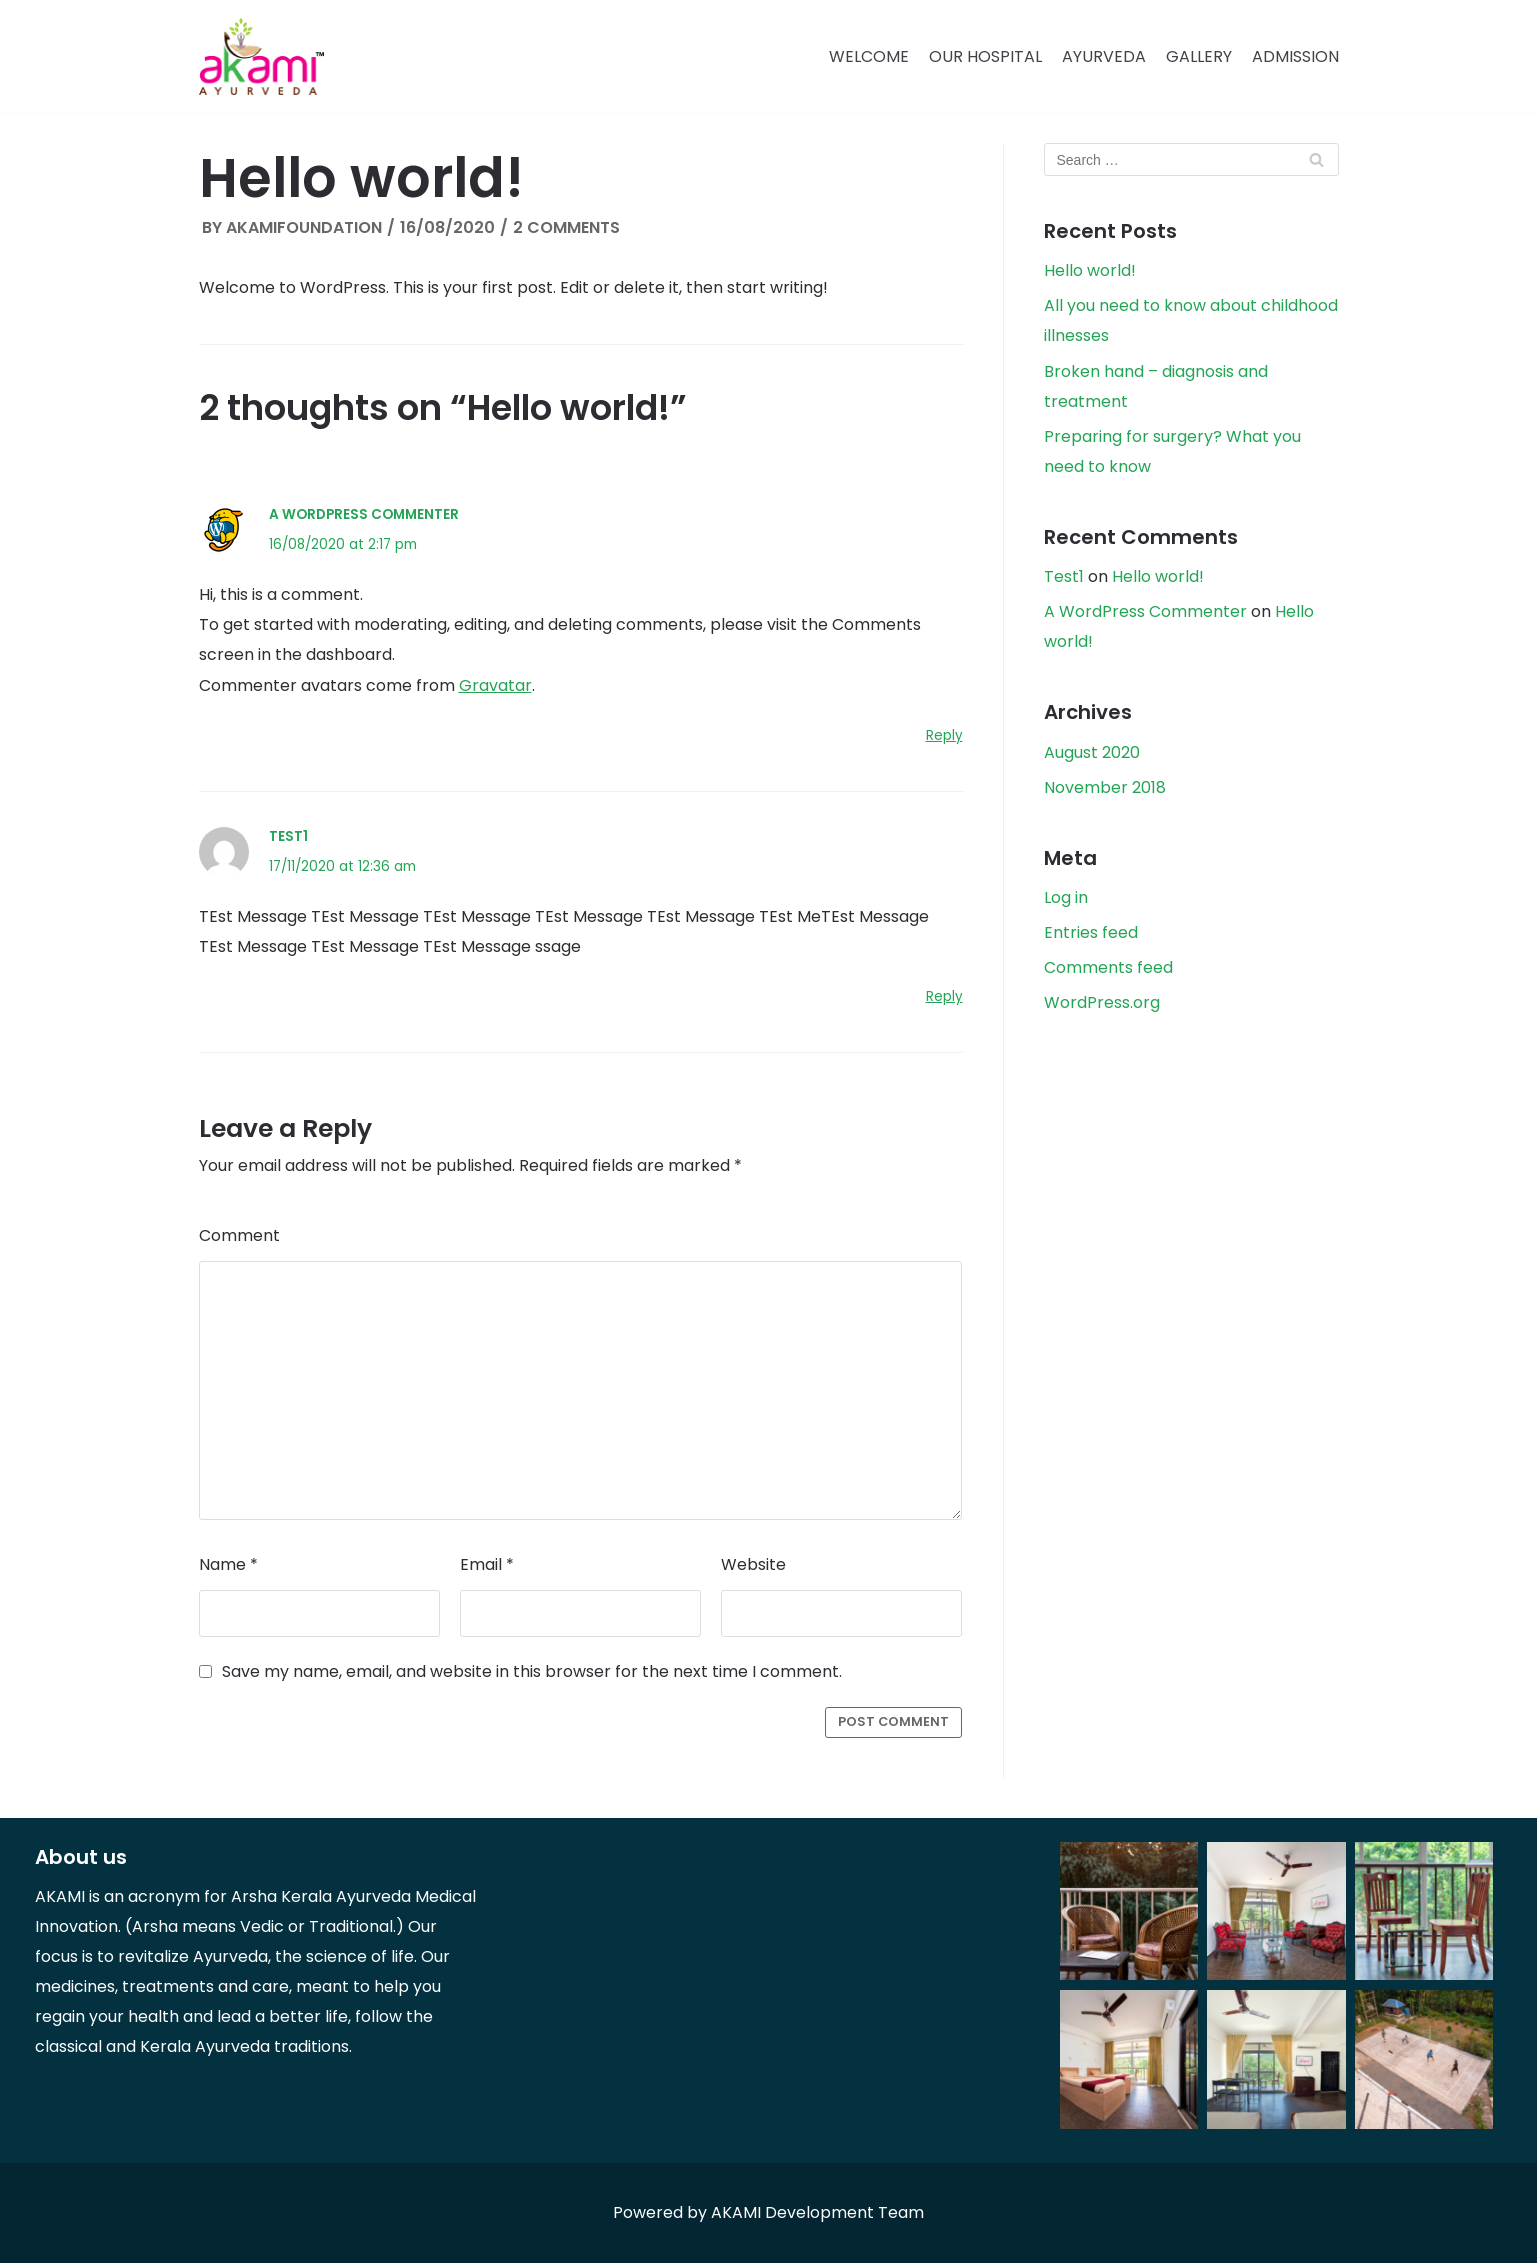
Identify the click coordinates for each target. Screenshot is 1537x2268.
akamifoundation (304, 227)
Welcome (869, 56)
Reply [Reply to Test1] (944, 1000)
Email (487, 1569)
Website (753, 1569)
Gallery (1199, 56)
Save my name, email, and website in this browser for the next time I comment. (532, 1676)
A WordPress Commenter (364, 515)
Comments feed (1108, 972)
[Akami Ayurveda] (261, 56)
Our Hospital (985, 56)
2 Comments (566, 227)
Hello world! (1090, 271)
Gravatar (495, 687)
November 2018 (1105, 791)
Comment (239, 1239)
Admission (1295, 56)
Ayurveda (1104, 56)
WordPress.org (1102, 1008)
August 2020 (1092, 755)
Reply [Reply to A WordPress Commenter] (944, 737)
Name (228, 1569)
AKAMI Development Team (817, 2217)
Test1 (288, 838)
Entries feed (1091, 937)
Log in (1066, 901)
